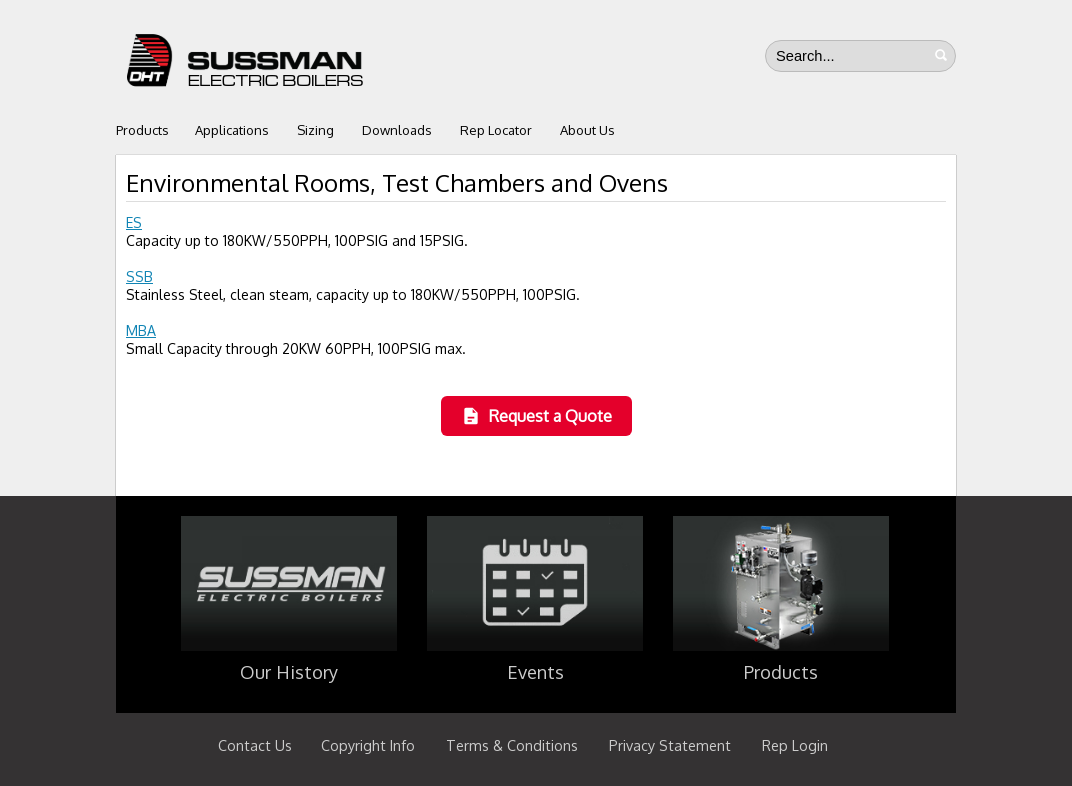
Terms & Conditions (512, 745)
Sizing (315, 130)
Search (941, 55)
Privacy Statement (670, 745)
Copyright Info (368, 745)
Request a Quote (536, 416)
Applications (232, 130)
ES (134, 222)
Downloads (397, 130)
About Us (587, 130)
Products (142, 130)
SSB (139, 276)
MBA (141, 330)
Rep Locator (496, 130)
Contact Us (255, 745)
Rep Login (795, 745)
